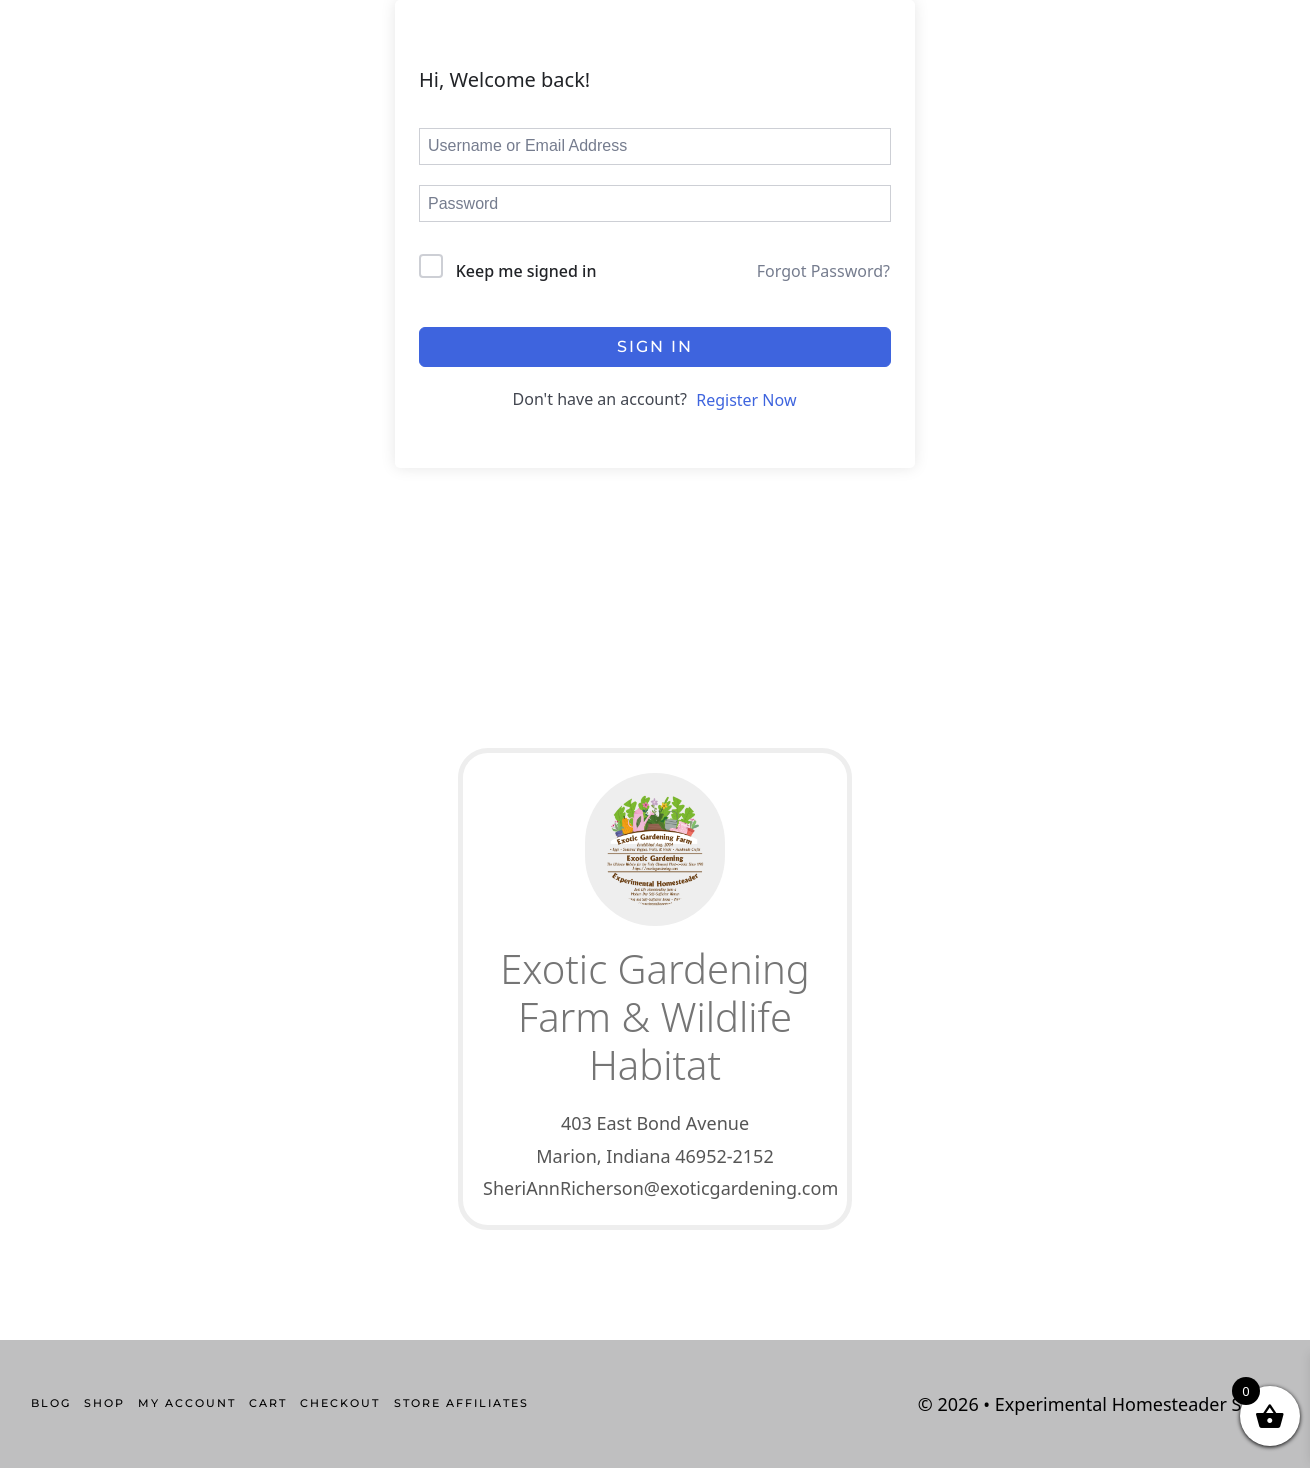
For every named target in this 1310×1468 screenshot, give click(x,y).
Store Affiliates (461, 1403)
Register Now (746, 400)
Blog (51, 1403)
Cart (268, 1403)
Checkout (340, 1403)
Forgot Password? (823, 271)
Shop (104, 1403)
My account (187, 1403)
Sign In (655, 346)
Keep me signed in (526, 271)
